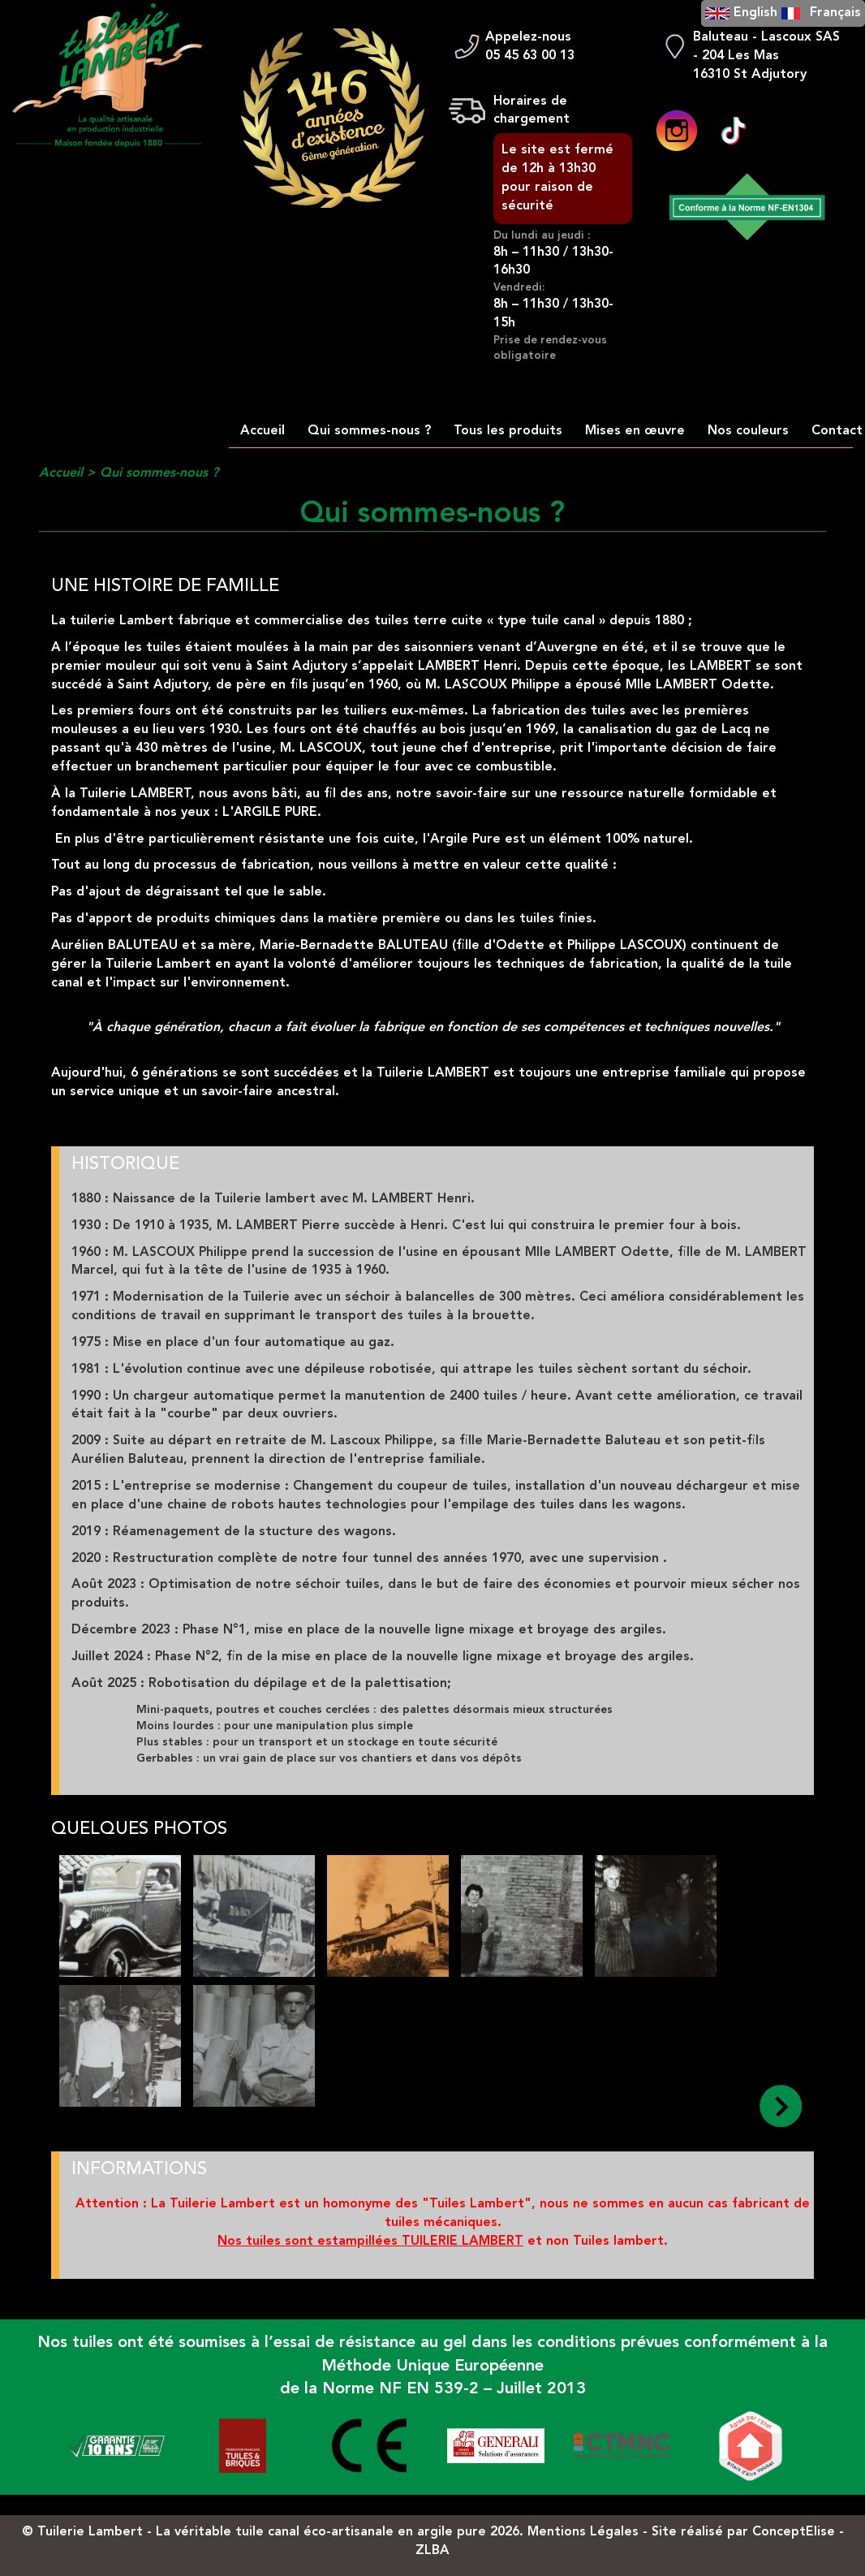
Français (835, 12)
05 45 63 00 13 (530, 56)
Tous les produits (508, 431)
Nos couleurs (748, 431)
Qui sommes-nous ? (369, 431)
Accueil (262, 431)
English (755, 12)
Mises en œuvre (635, 431)
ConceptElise (793, 2532)
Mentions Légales (583, 2532)
